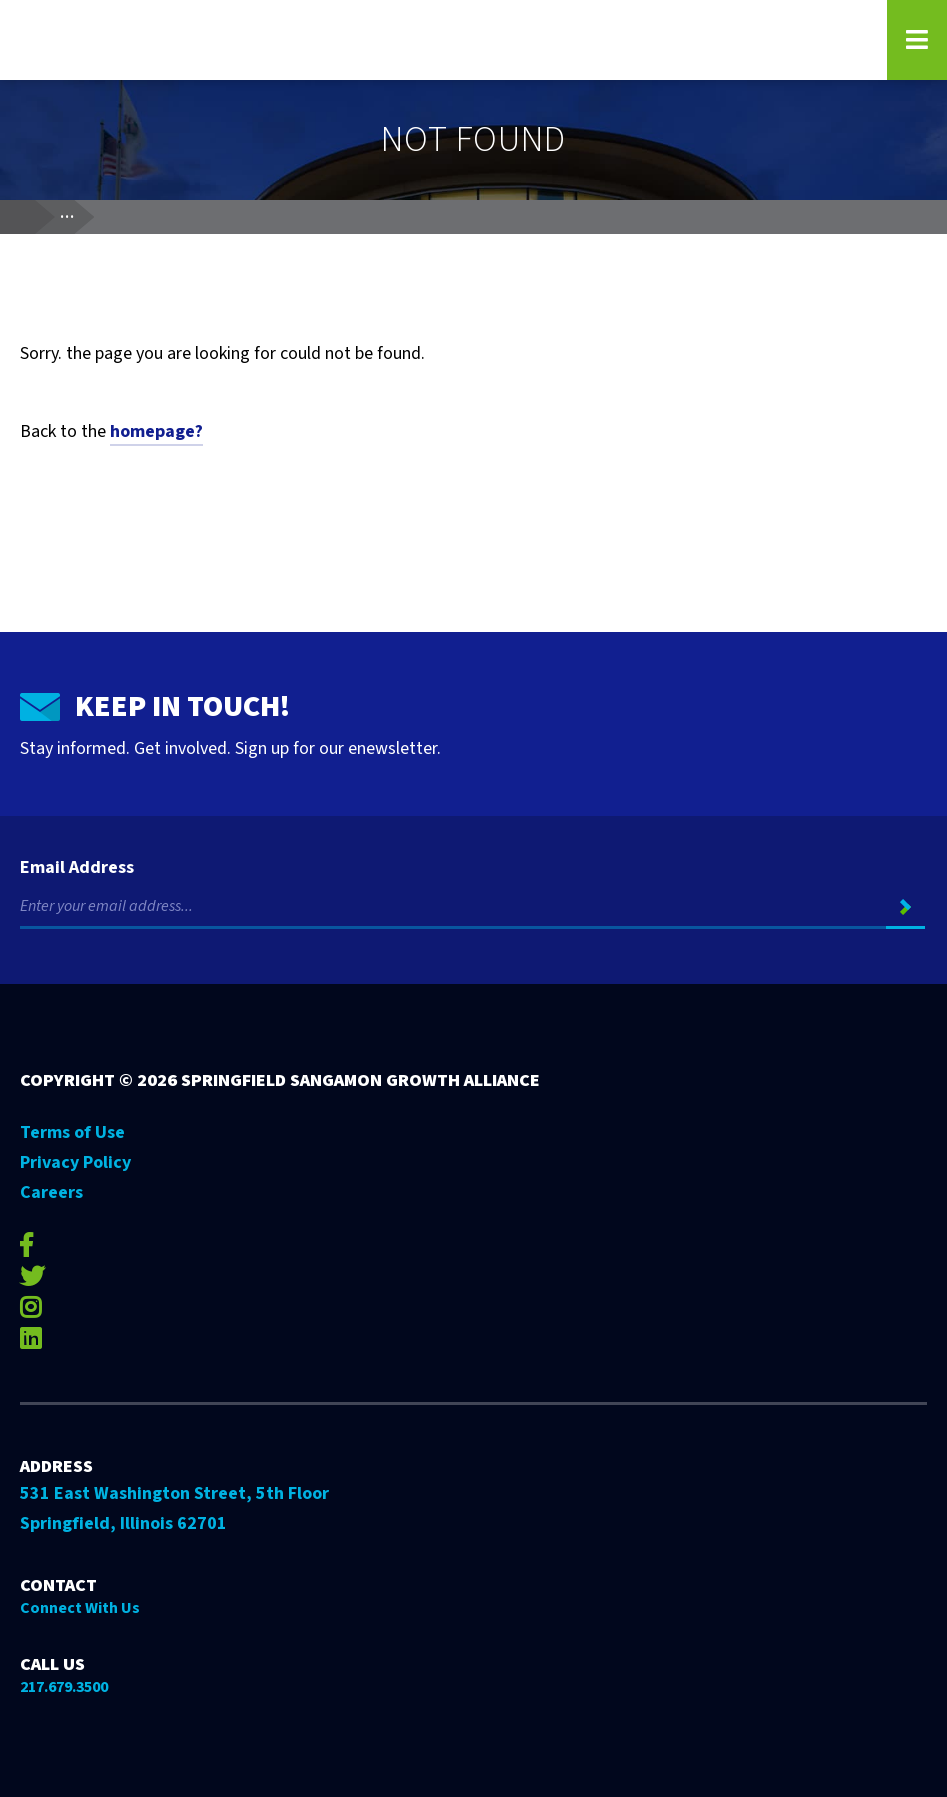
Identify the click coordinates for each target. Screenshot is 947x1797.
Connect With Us (80, 1608)
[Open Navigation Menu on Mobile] (917, 40)
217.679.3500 (64, 1687)
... (76, 213)
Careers (51, 1192)
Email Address (77, 868)
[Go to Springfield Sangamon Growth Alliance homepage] (441, 40)
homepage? (156, 431)
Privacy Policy (75, 1162)
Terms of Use (72, 1132)
